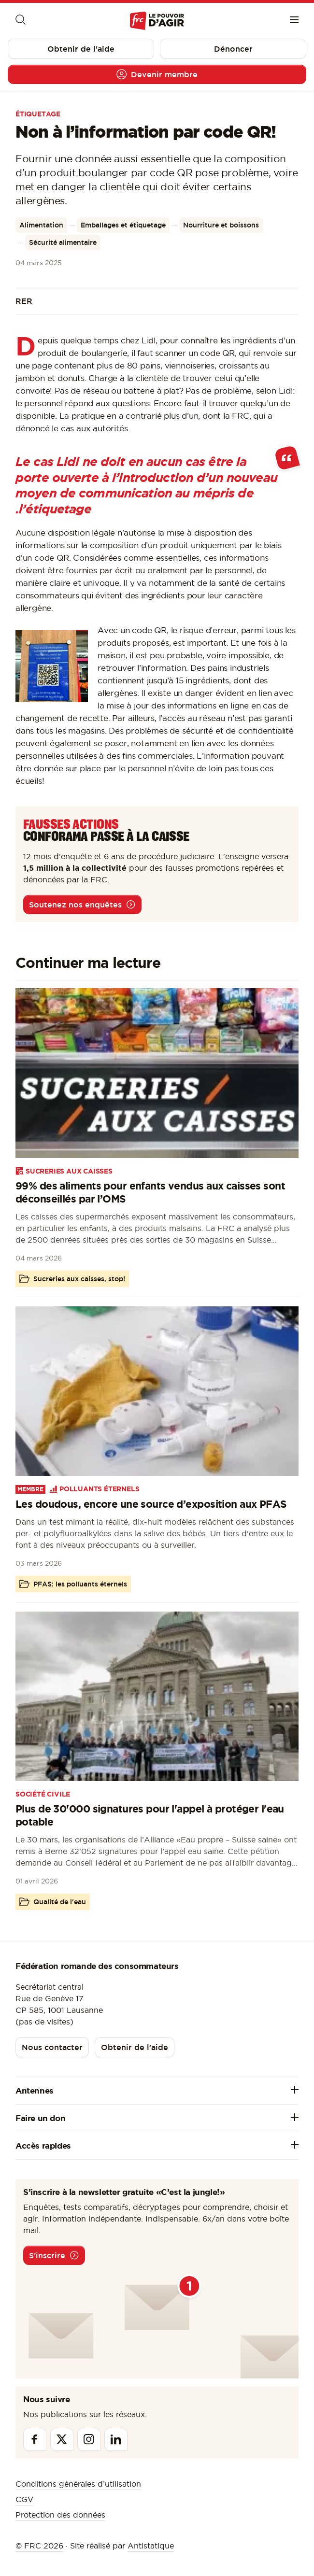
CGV (24, 2499)
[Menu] (294, 21)
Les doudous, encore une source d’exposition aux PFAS (150, 1504)
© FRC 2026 (39, 2545)
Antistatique (151, 2545)
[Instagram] (88, 2439)
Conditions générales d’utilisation (78, 2483)
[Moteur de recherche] (20, 21)
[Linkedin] (116, 2439)
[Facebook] (34, 2439)
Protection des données (60, 2514)
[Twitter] (61, 2439)
